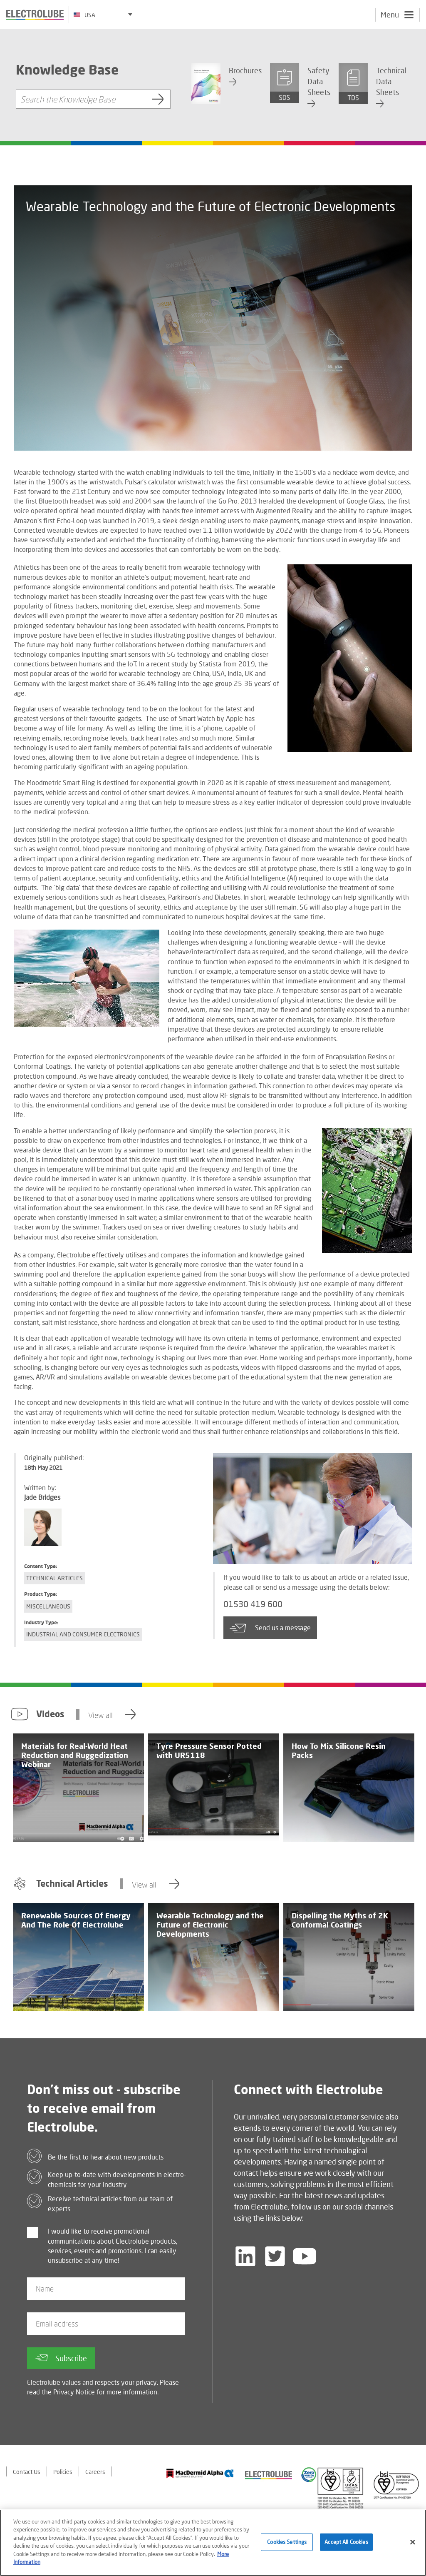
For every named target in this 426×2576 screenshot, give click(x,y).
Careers (95, 2471)
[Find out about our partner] (200, 2473)
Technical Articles (54, 1577)
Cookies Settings (287, 2544)
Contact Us (26, 2471)
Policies (62, 2471)
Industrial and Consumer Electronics (83, 1634)
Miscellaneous (48, 1606)
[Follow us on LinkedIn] (245, 2256)
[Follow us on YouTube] (304, 2256)
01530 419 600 (252, 1604)
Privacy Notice (74, 2392)
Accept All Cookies (346, 2544)
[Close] (413, 2545)
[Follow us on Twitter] (275, 2256)
